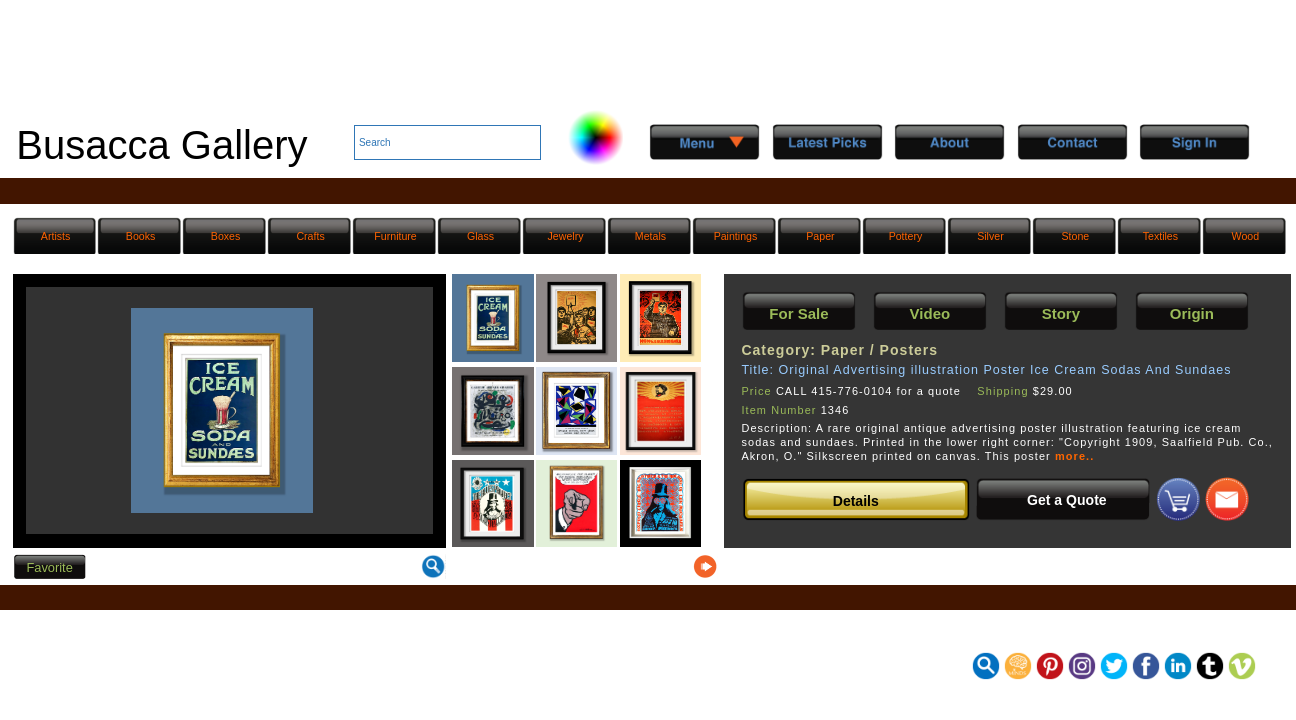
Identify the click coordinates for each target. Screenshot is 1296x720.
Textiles (1160, 236)
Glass (480, 236)
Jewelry (566, 236)
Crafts (310, 236)
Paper (820, 236)
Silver (990, 236)
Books (141, 236)
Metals (650, 236)
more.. (1074, 456)
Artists (55, 236)
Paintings (736, 236)
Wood (1246, 236)
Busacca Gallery (161, 145)
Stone (1076, 236)
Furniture (395, 236)
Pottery (906, 236)
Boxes (226, 236)
